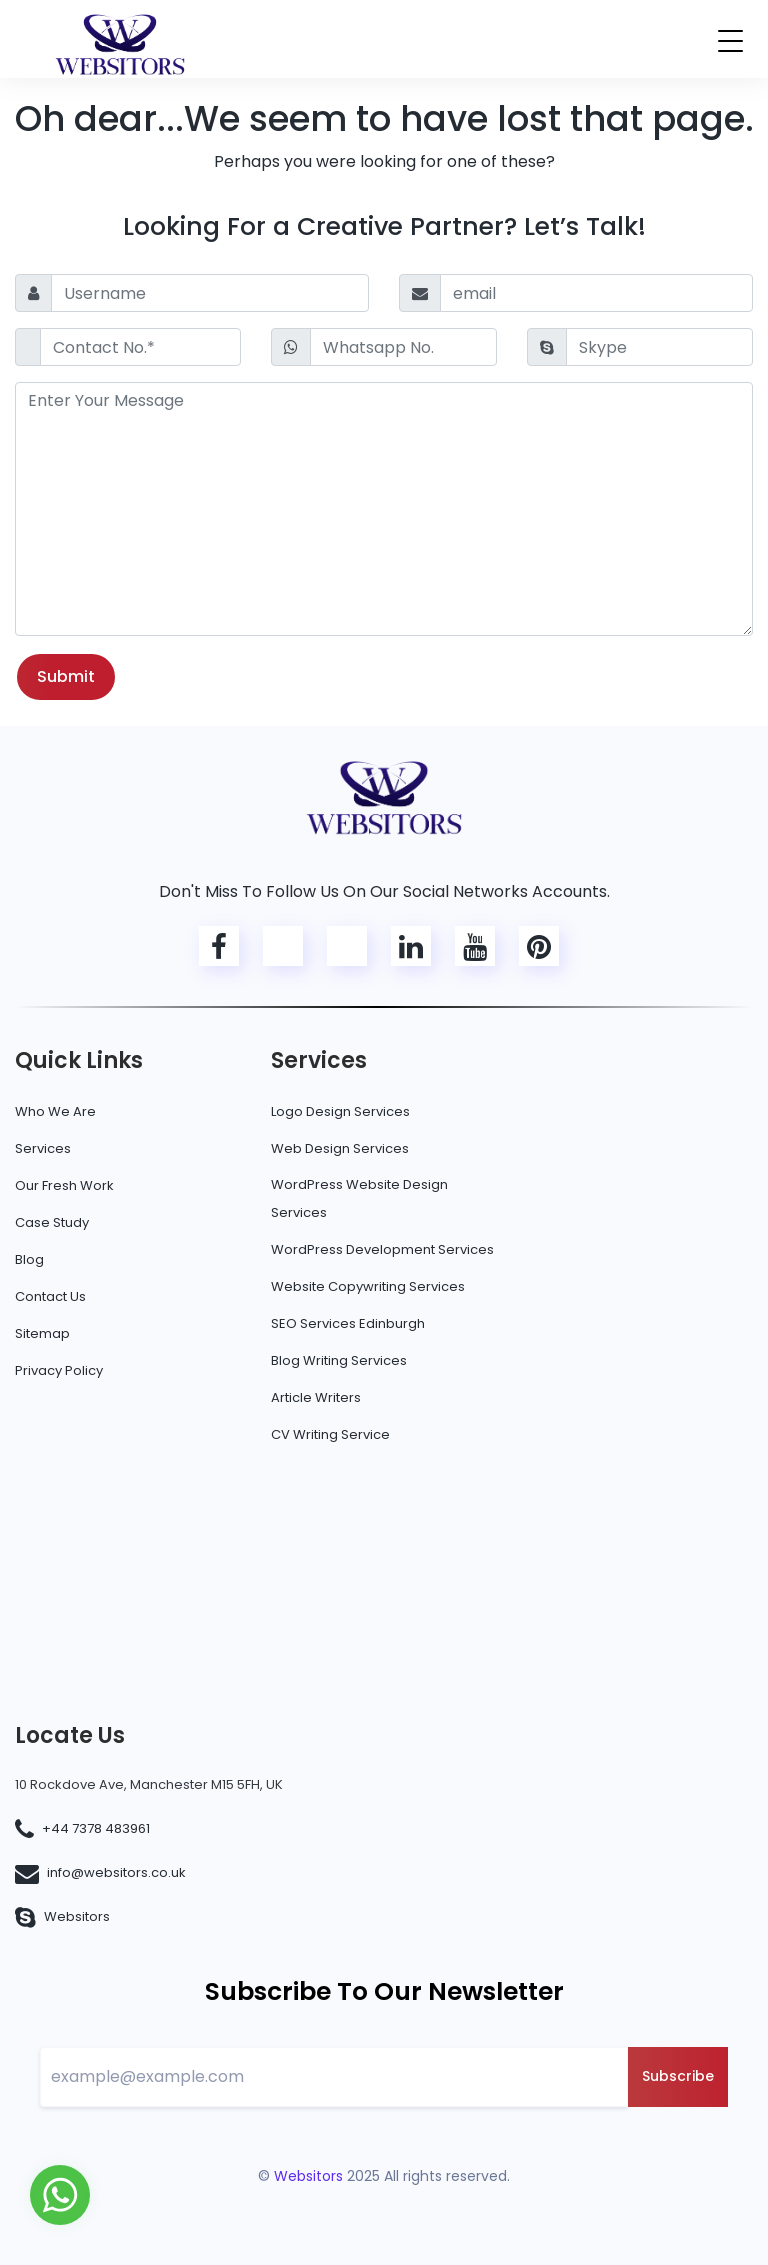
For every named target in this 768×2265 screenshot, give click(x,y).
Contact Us (50, 1296)
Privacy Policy (59, 1370)
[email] (596, 293)
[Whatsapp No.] (403, 347)
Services (43, 1148)
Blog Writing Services (339, 1360)
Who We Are (55, 1111)
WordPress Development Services (382, 1249)
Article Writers (316, 1397)
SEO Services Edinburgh (348, 1323)
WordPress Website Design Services (359, 1198)
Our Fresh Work (64, 1185)
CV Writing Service (330, 1434)
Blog (29, 1259)
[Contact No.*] (140, 347)
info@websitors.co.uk (116, 1872)
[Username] (210, 293)
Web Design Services (340, 1148)
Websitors (77, 1916)
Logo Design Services (340, 1111)
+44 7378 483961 (96, 1828)
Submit (66, 676)
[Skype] (659, 347)
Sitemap (42, 1333)
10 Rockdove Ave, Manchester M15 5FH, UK (149, 1784)
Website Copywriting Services (368, 1286)
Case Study (52, 1222)
